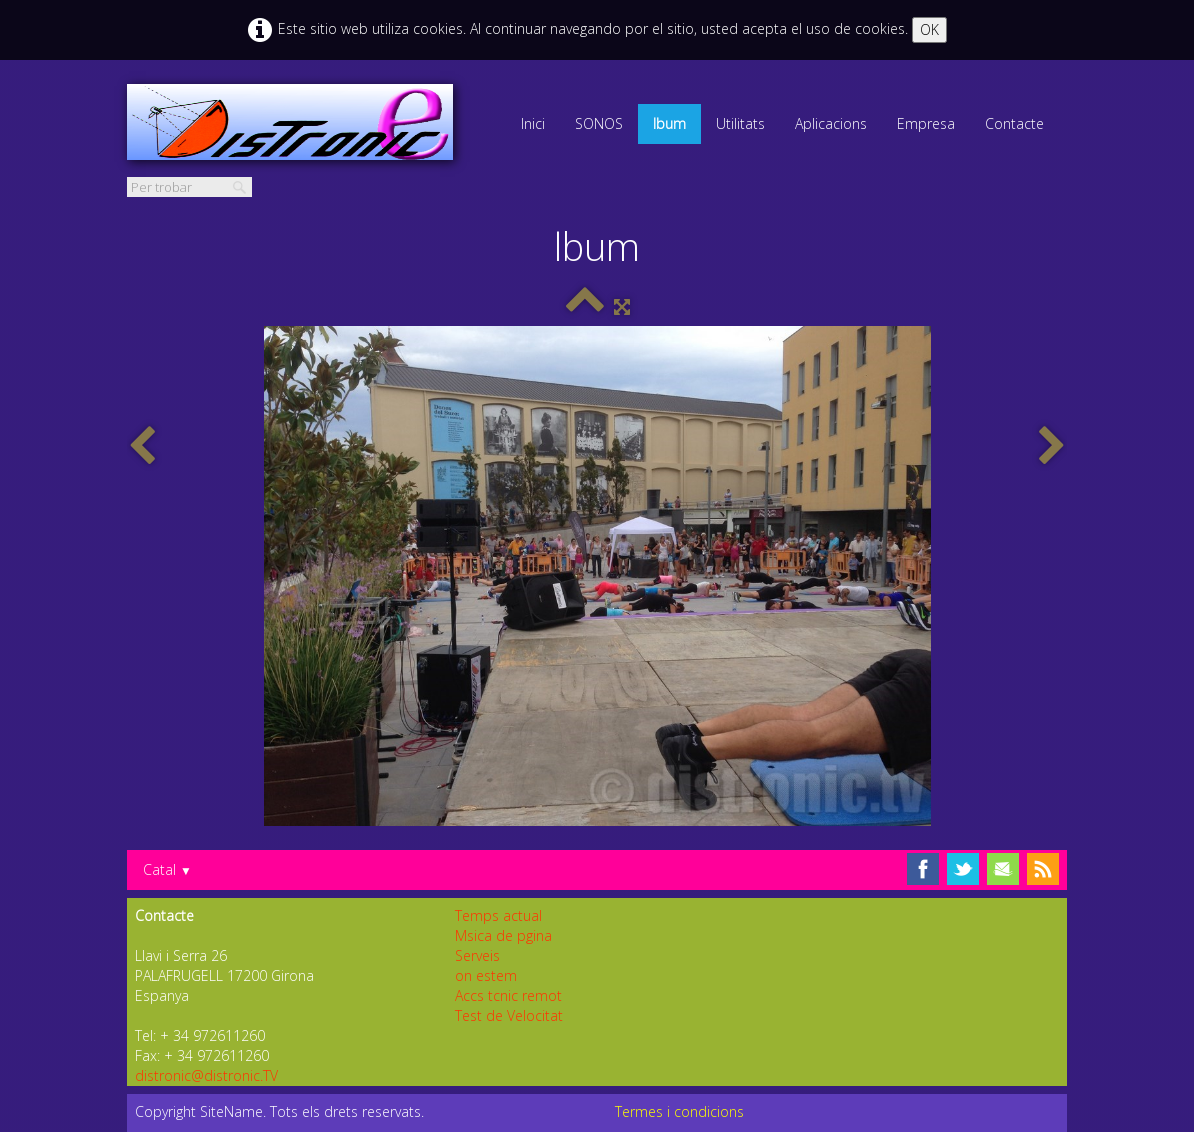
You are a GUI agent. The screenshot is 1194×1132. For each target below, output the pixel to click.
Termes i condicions (679, 1111)
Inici (533, 123)
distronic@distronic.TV (206, 1075)
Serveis (477, 955)
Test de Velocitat (509, 1015)
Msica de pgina (503, 935)
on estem (486, 975)
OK (929, 29)
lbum (669, 123)
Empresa (926, 123)
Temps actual (498, 915)
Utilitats (740, 123)
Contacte (1014, 123)
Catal (167, 869)
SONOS (599, 123)
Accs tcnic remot (508, 995)
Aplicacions (831, 123)
